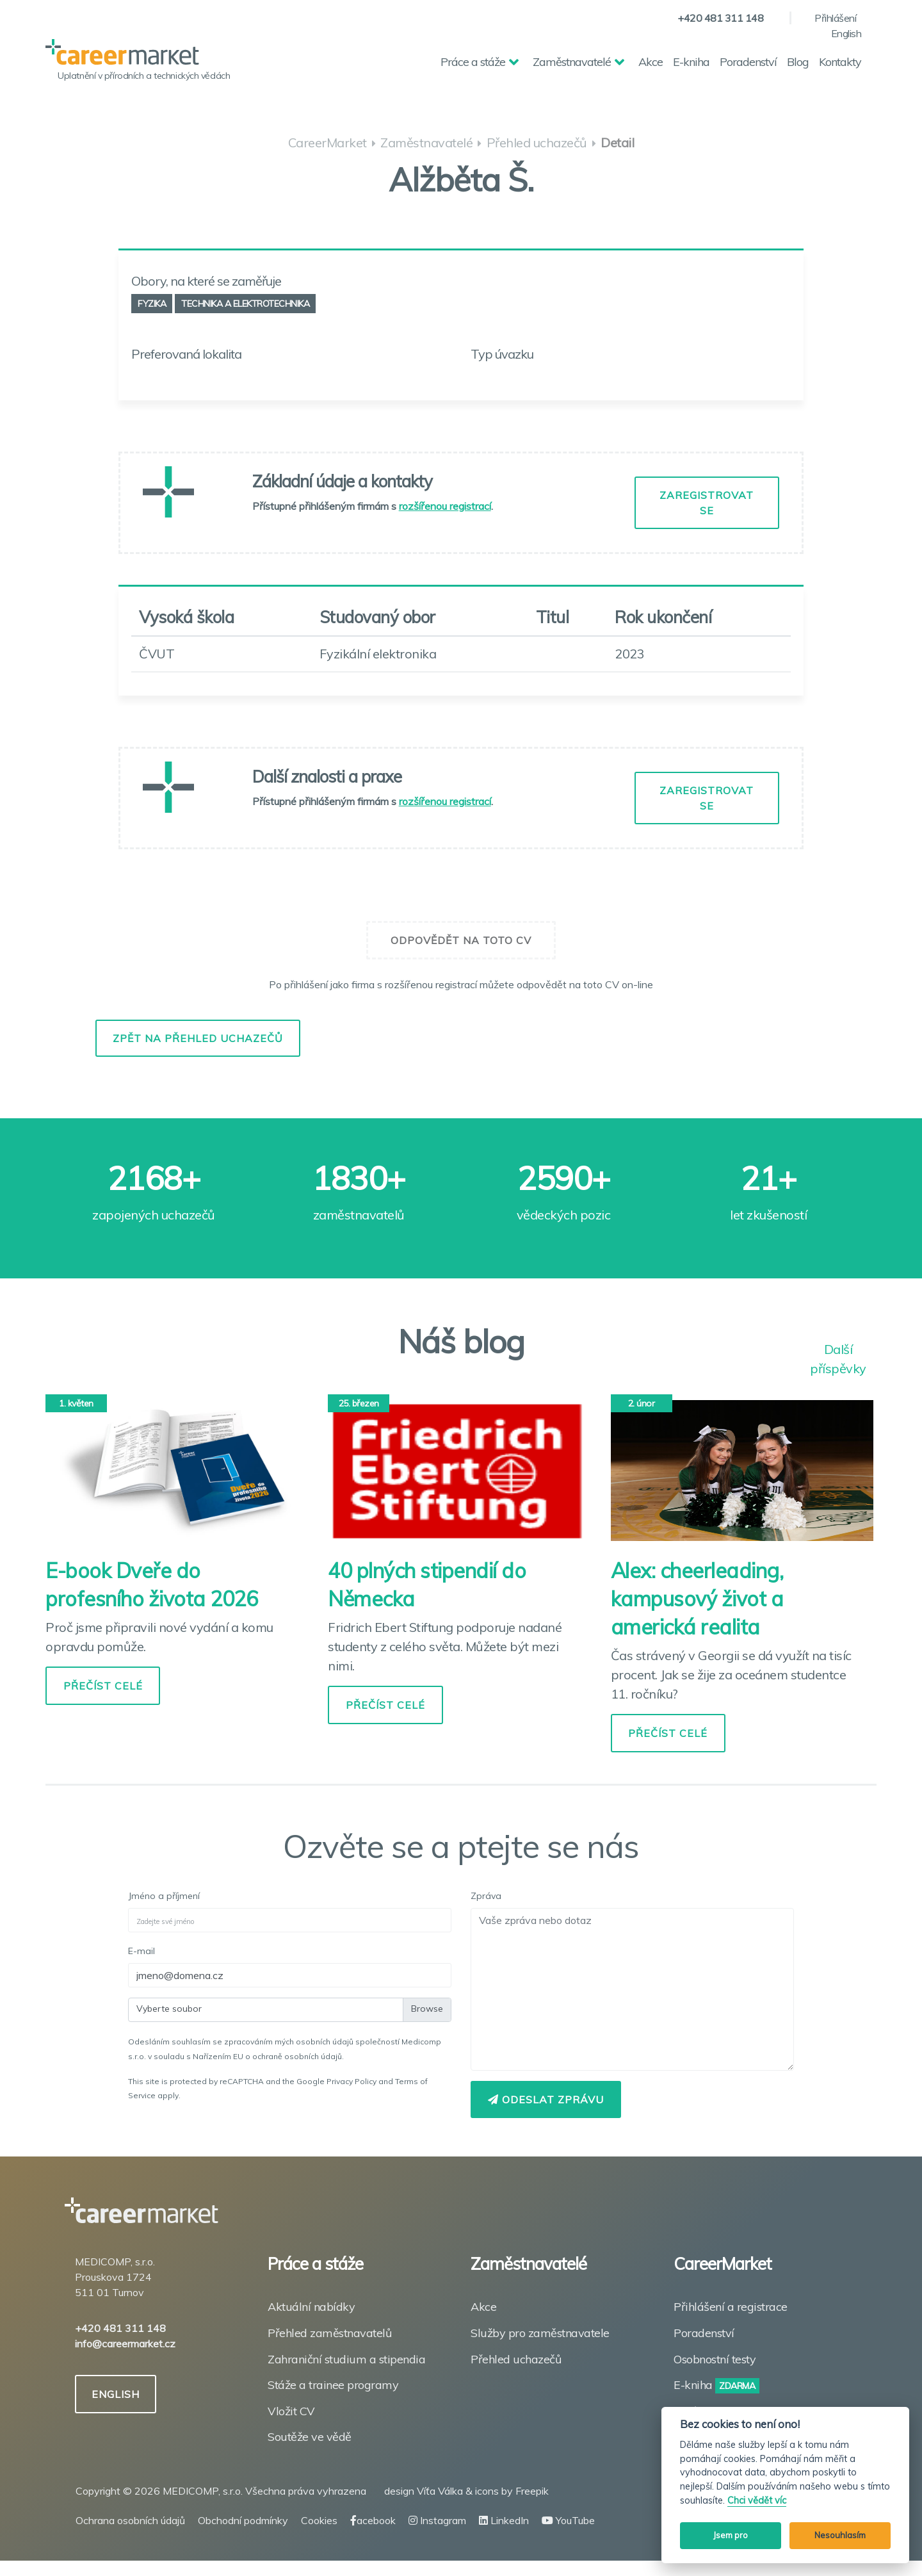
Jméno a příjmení (164, 1896)
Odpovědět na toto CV (461, 940)
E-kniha (691, 61)
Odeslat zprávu (546, 2099)
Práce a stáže (473, 61)
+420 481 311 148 (720, 18)
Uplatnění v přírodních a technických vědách (144, 75)
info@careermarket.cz (125, 2343)
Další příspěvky (838, 1350)
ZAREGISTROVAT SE (706, 503)
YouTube (568, 2520)
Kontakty (840, 61)
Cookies (319, 2520)
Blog (798, 61)
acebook (373, 2520)
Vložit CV (291, 2411)
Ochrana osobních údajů (130, 2520)
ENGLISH (117, 2394)
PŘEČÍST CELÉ (103, 1685)
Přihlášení (835, 18)
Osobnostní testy (715, 2359)
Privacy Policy (351, 2081)
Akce (650, 61)
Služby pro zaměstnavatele (540, 2333)
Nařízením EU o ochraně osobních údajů (267, 2056)
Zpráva (486, 1896)
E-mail (141, 1951)
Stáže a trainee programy (333, 2384)
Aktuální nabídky (311, 2306)
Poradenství (748, 61)
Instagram (437, 2520)
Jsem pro (730, 2535)
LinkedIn (504, 2520)
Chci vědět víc (756, 2500)
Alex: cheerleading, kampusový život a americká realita (697, 1599)
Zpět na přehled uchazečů (198, 1038)
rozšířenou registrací (445, 506)
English (846, 33)
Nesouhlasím (840, 2535)
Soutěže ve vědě (310, 2436)
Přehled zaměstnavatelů (329, 2333)
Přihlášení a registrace (731, 2306)
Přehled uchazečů (516, 2359)
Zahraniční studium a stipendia (346, 2359)
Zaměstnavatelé (572, 61)
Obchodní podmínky (243, 2520)
